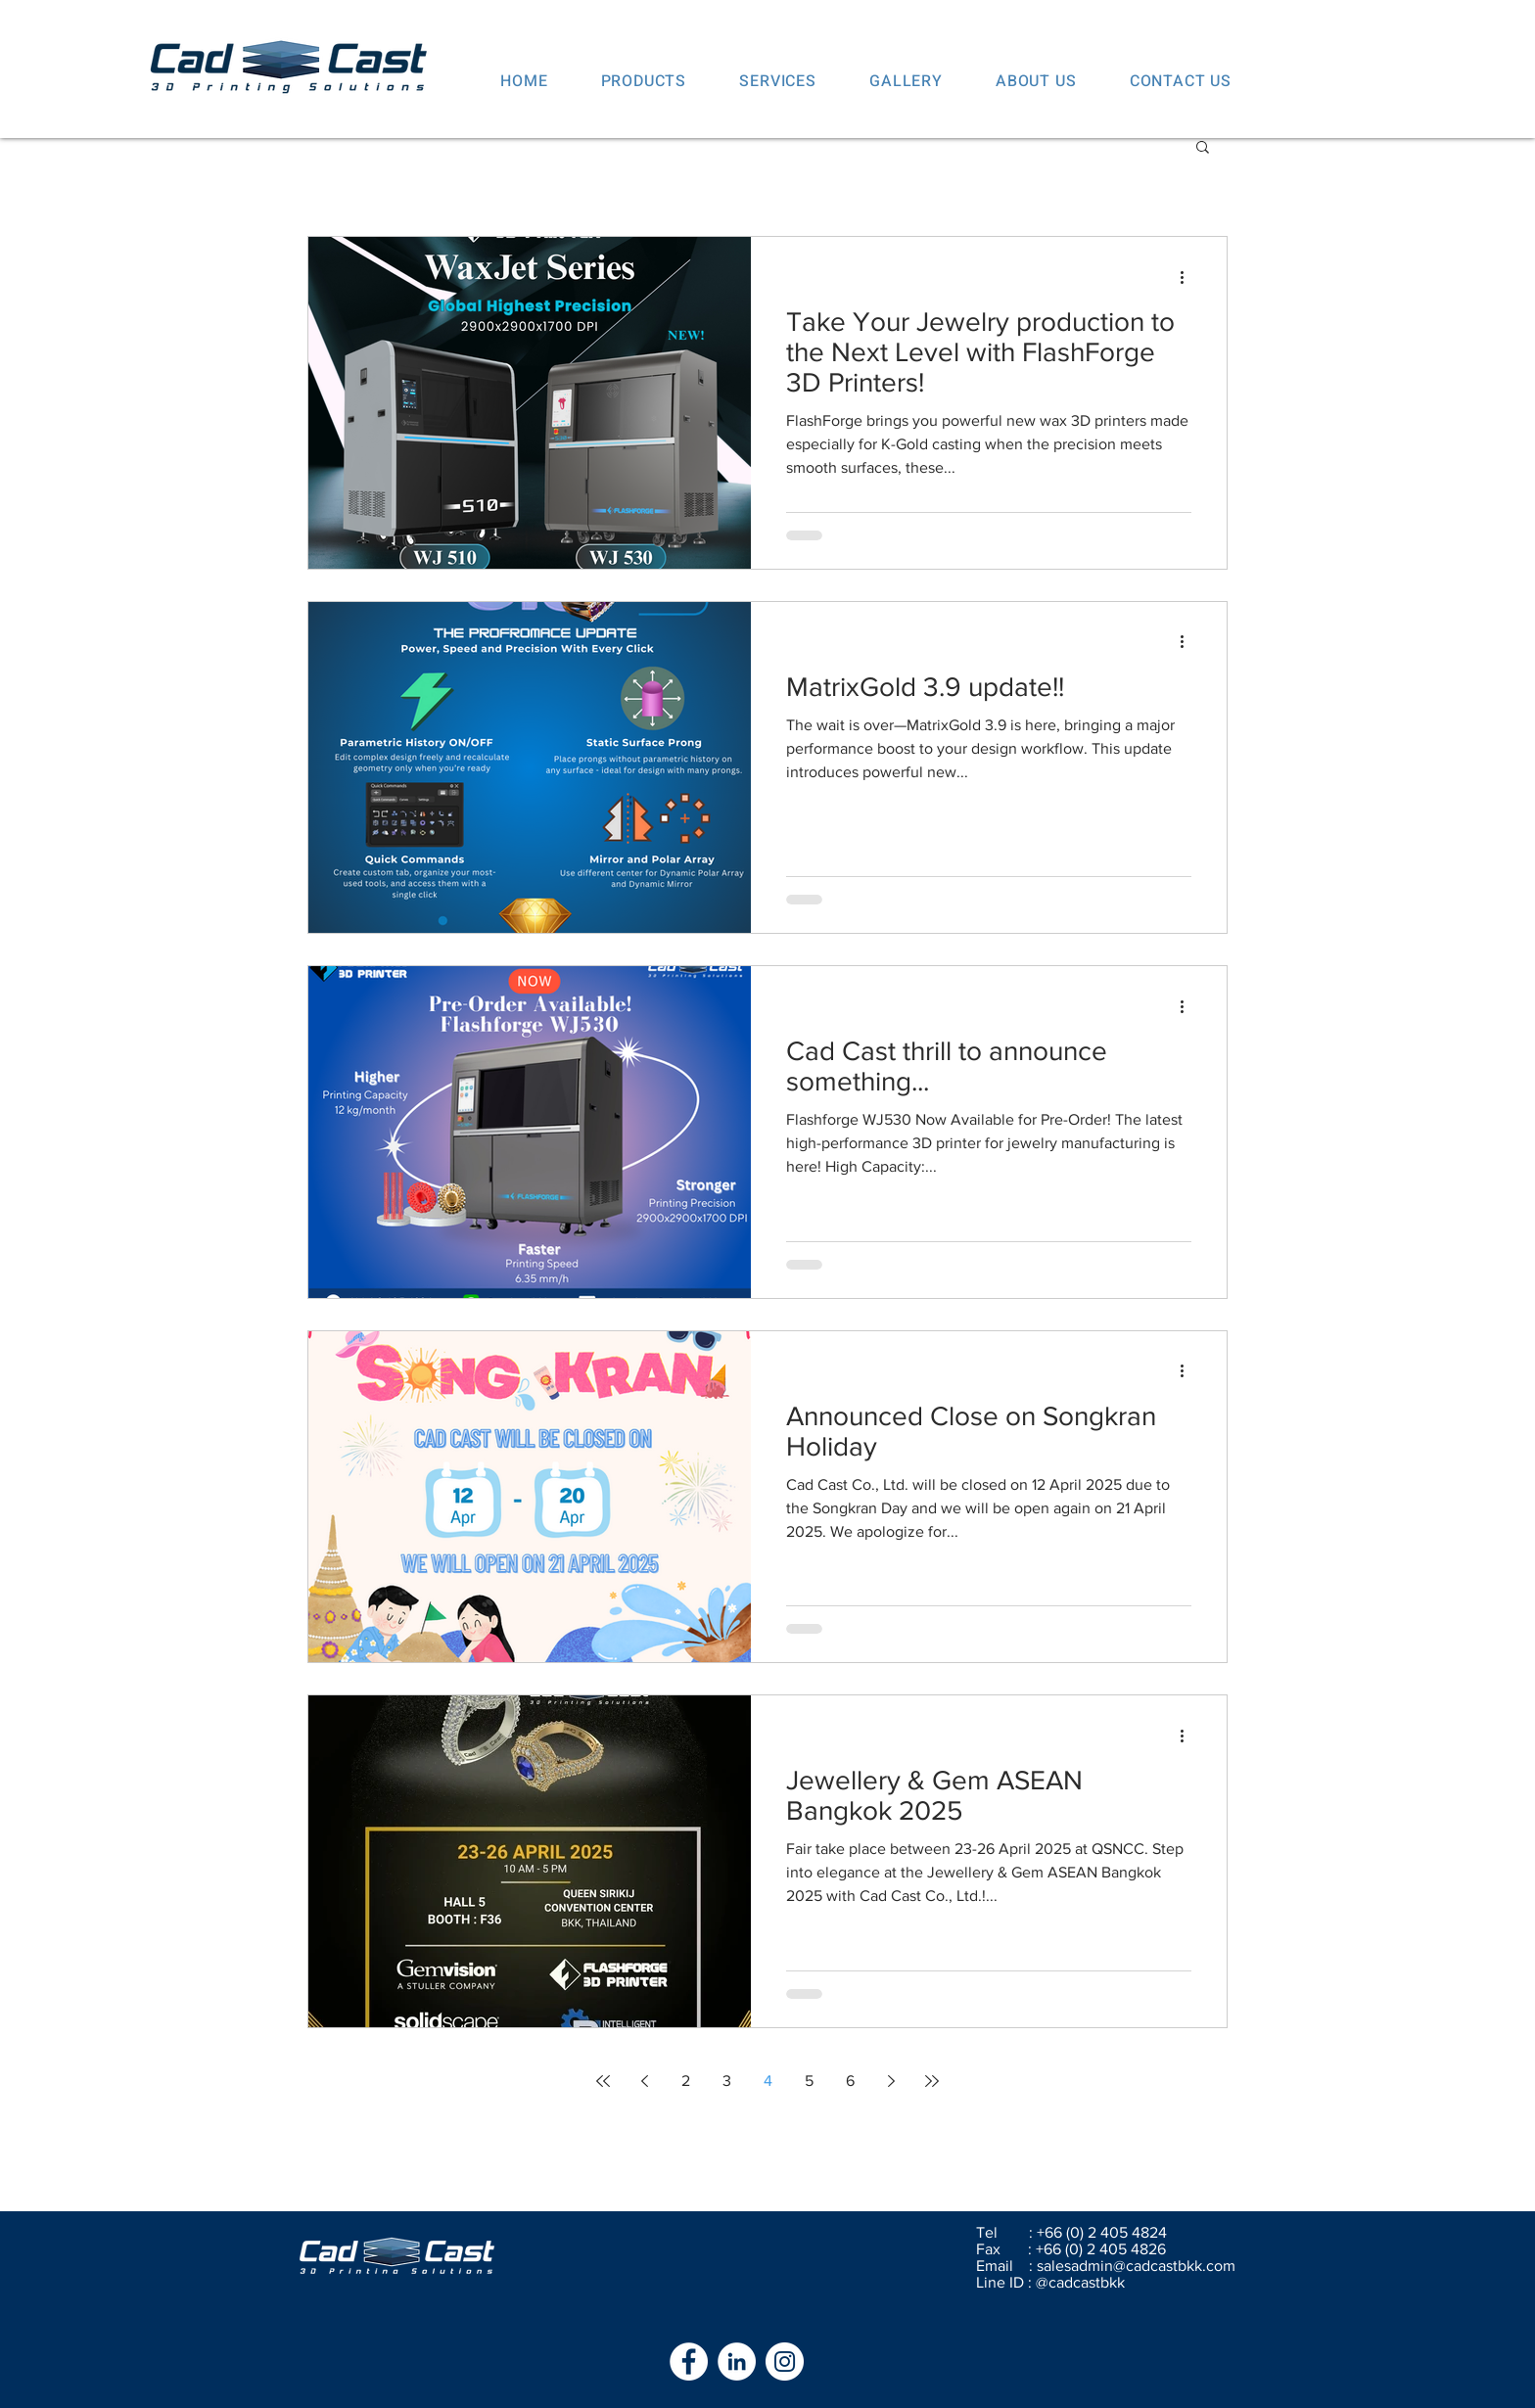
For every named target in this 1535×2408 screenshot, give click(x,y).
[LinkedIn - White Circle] (737, 2361)
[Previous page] (644, 2081)
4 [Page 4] (768, 2080)
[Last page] (932, 2081)
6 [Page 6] (850, 2080)
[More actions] (1188, 277)
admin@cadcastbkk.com (1153, 2265)
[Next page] (890, 2081)
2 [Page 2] (685, 2080)
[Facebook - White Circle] (689, 2361)
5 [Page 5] (809, 2080)
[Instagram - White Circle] (785, 2361)
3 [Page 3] (726, 2080)
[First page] (603, 2081)
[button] (1202, 148)
